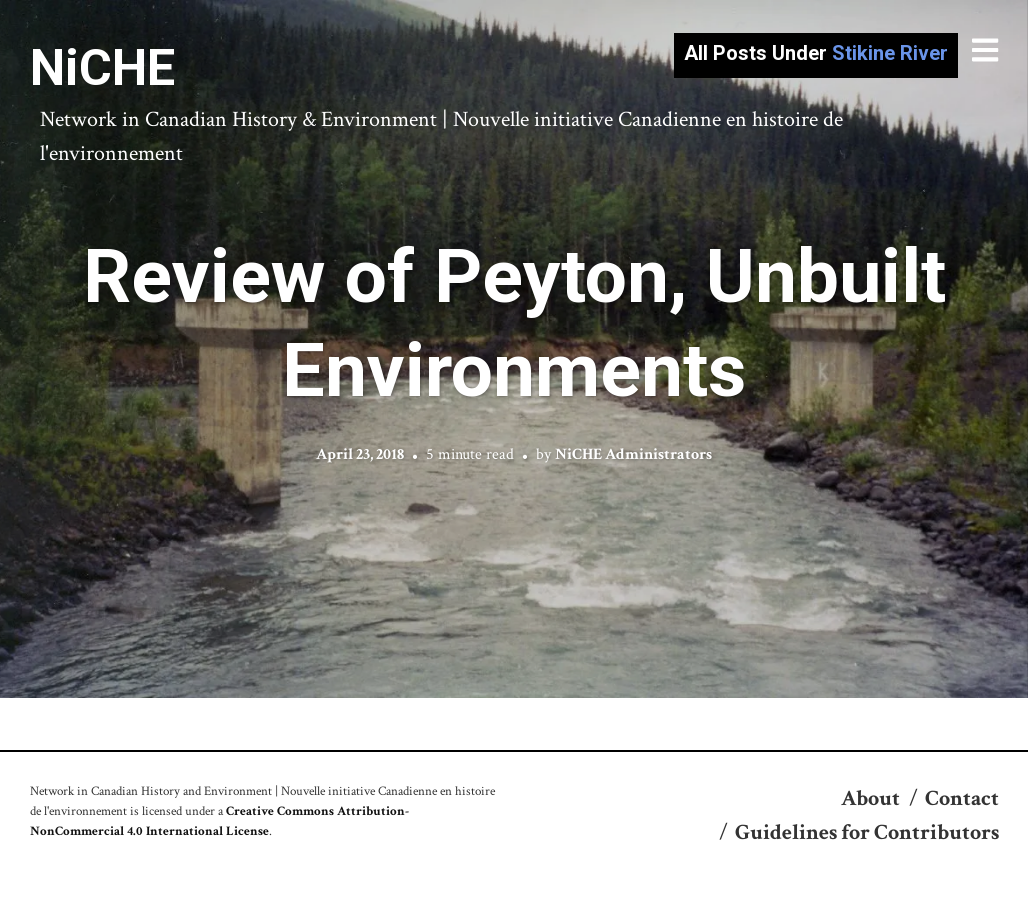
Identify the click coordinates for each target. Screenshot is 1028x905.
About (870, 798)
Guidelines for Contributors (867, 832)
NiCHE (102, 68)
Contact (962, 798)
